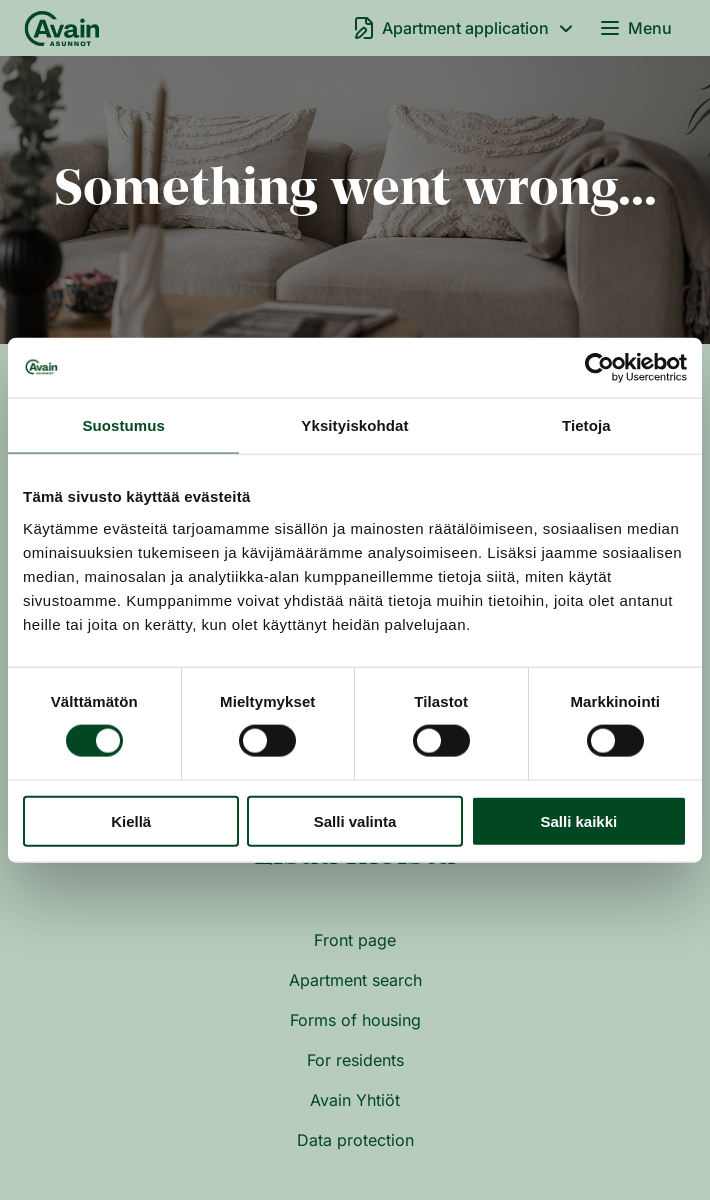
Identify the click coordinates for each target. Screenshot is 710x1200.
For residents (355, 1060)
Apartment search (355, 980)
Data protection (355, 1140)
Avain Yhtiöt (355, 1100)
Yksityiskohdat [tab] (354, 425)
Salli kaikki (578, 820)
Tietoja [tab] (586, 425)
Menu (635, 28)
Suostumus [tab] (123, 425)
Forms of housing (355, 1020)
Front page (355, 940)
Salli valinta (355, 820)
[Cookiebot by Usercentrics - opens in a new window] (599, 368)
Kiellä (131, 820)
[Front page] (62, 28)
